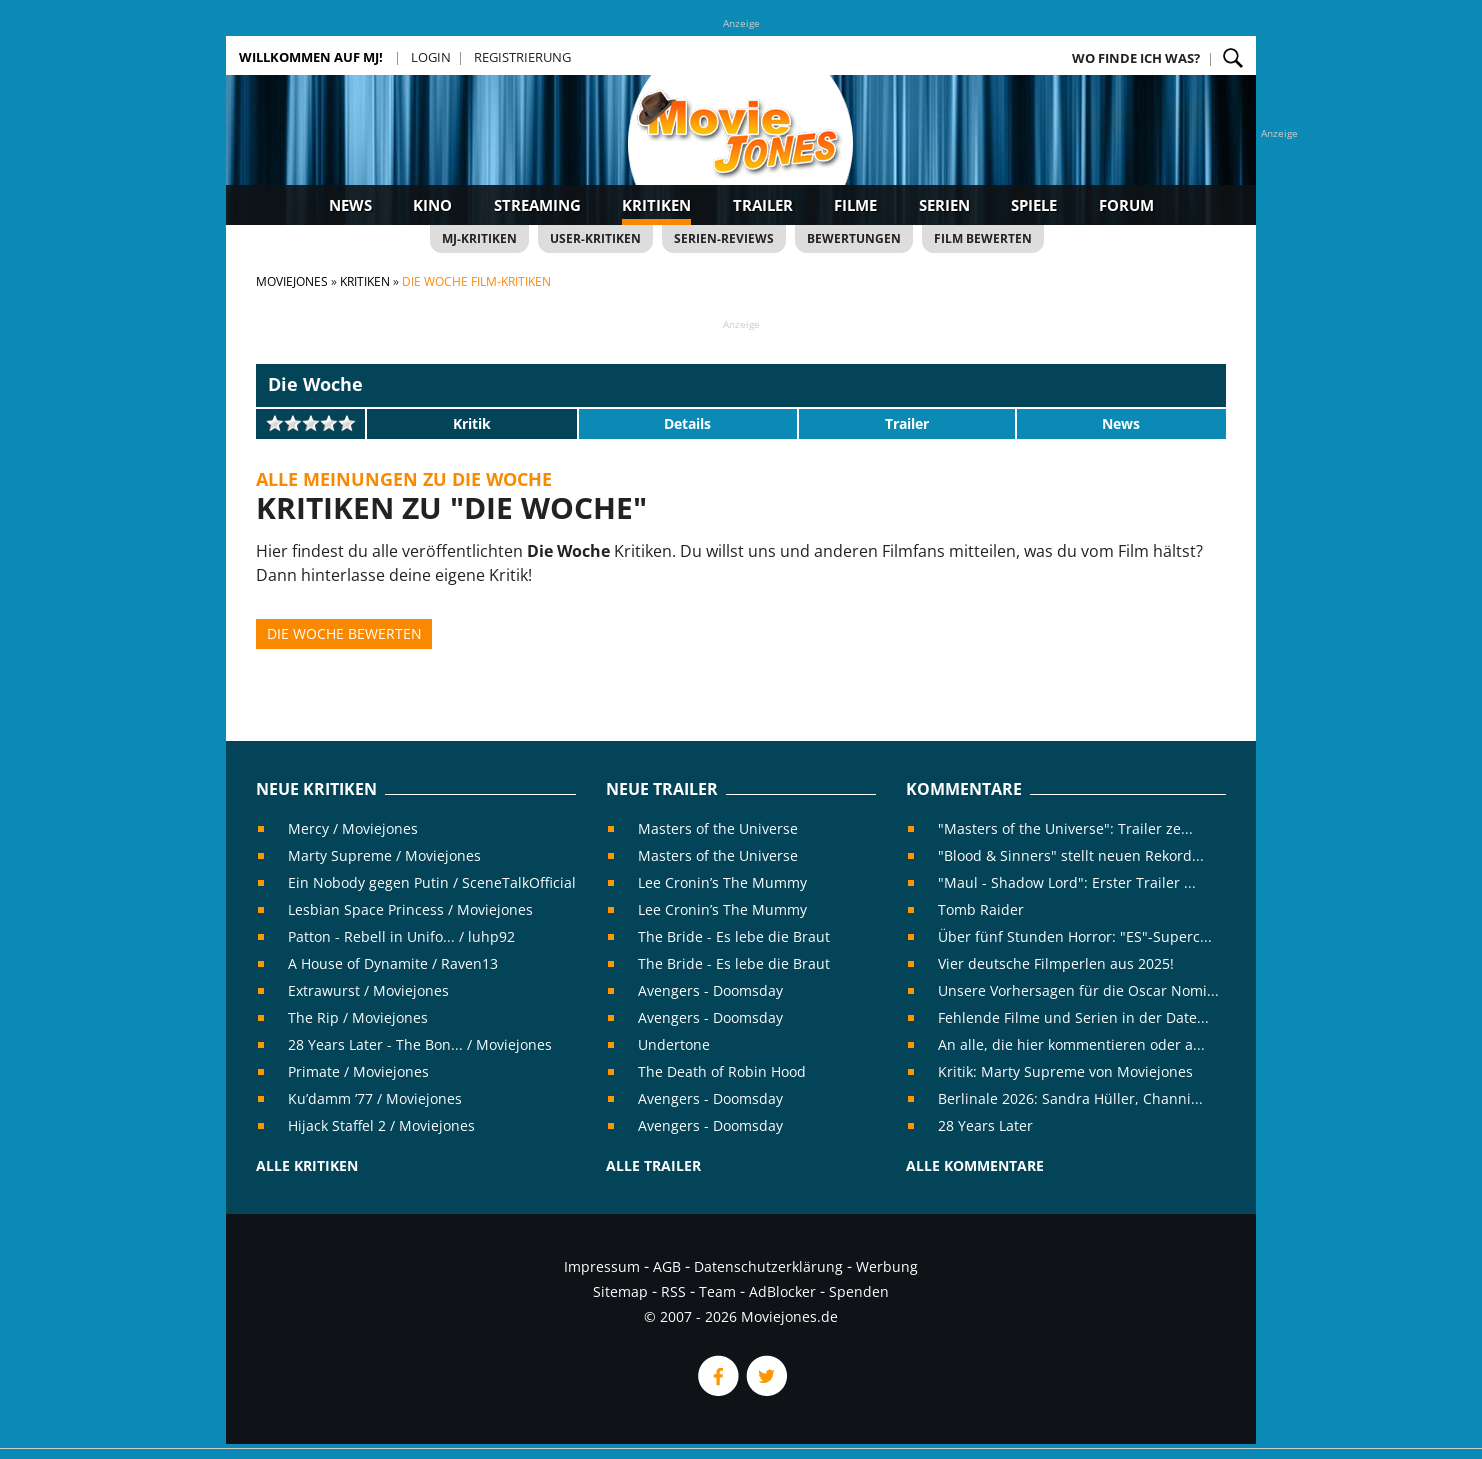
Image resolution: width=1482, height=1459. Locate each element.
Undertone (674, 1044)
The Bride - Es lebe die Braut (734, 936)
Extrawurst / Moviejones (368, 990)
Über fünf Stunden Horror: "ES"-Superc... (1075, 936)
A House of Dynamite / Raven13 (393, 963)
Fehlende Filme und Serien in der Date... (1073, 1017)
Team (717, 1291)
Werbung (887, 1266)
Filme (855, 205)
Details (687, 423)
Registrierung (522, 57)
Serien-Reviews (724, 238)
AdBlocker (782, 1291)
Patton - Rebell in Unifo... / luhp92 (401, 936)
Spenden (859, 1291)
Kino (432, 205)
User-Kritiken (595, 238)
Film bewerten (983, 238)
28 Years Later (985, 1125)
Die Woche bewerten (344, 633)
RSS (673, 1291)
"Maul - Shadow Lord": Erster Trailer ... (1067, 882)
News (350, 205)
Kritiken (656, 205)
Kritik (472, 423)
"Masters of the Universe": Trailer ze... (1065, 828)
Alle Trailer (653, 1165)
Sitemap (620, 1291)
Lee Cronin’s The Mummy (722, 882)
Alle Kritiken (307, 1165)
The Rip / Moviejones (358, 1017)
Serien (944, 205)
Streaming (537, 205)
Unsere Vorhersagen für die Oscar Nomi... (1078, 990)
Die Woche (315, 384)
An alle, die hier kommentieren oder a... (1071, 1044)
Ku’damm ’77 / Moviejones (375, 1098)
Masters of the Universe (718, 828)
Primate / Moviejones (358, 1071)
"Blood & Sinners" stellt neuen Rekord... (1071, 855)
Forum (1126, 205)
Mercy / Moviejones (353, 828)
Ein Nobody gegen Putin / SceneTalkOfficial (432, 882)
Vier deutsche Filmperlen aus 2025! (1056, 963)
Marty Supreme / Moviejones (384, 855)
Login (431, 57)
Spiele (1034, 205)
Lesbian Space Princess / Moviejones (410, 909)
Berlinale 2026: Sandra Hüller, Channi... (1070, 1098)
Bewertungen (854, 238)
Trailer (763, 205)
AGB (667, 1266)
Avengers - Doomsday (710, 990)
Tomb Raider (981, 909)
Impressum (602, 1266)
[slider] (311, 423)
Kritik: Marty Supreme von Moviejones (1065, 1071)
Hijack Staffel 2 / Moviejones (381, 1125)
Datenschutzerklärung (768, 1266)
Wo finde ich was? (1136, 58)
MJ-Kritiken (479, 238)
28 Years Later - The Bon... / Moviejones (420, 1044)
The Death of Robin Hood (722, 1071)
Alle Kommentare (975, 1165)
